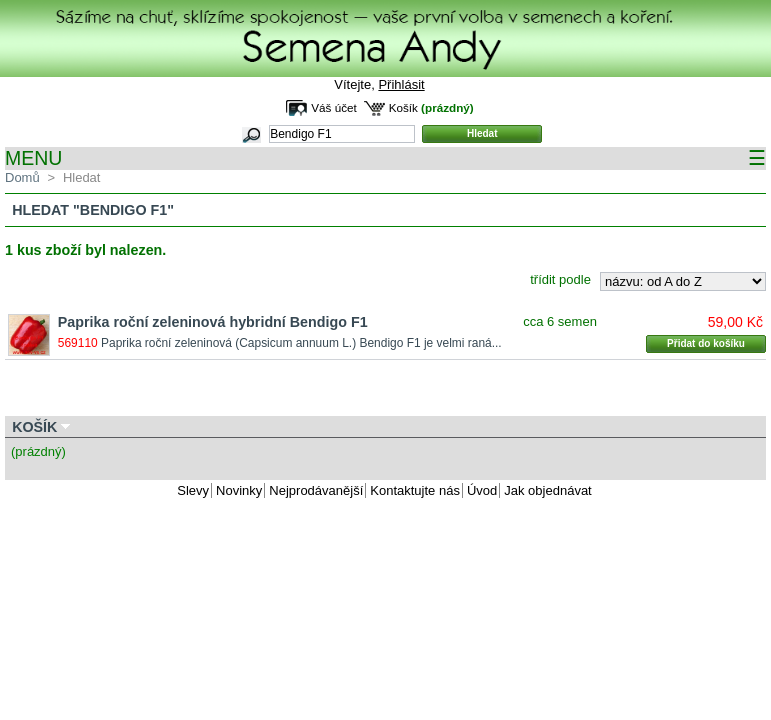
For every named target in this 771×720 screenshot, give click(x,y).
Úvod (482, 490)
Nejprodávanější (316, 490)
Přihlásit (401, 84)
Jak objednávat (547, 490)
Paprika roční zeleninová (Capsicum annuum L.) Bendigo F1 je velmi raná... (301, 343)
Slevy (193, 490)
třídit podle (560, 279)
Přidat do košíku (706, 343)
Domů (22, 177)
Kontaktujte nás (415, 490)
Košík (403, 107)
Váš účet (333, 107)
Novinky (239, 490)
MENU (385, 158)
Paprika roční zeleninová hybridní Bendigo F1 (213, 322)
